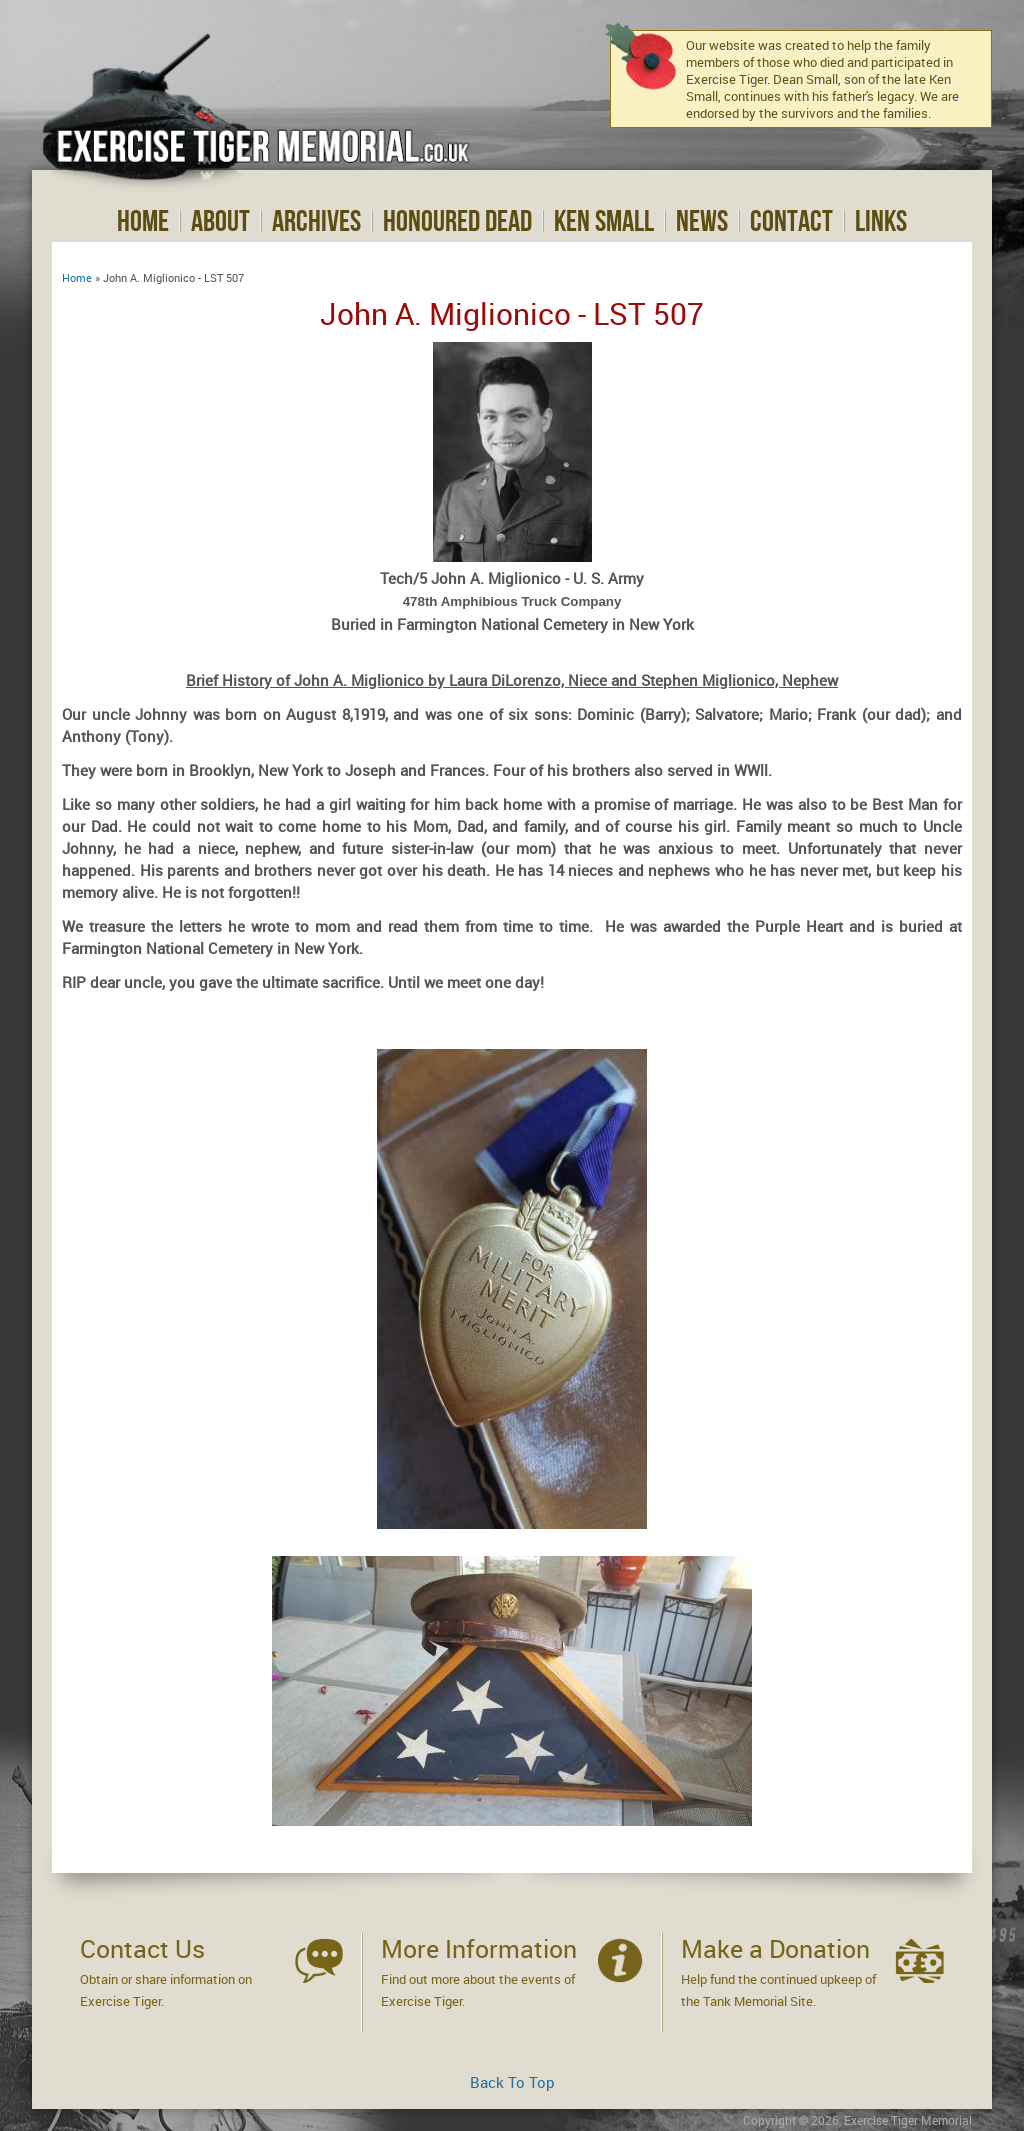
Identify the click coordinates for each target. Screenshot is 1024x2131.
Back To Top (512, 2082)
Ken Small (604, 221)
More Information (479, 1948)
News (702, 221)
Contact (791, 221)
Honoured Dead (457, 221)
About (220, 221)
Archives (316, 221)
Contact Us (142, 1948)
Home (143, 221)
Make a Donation (775, 1948)
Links (881, 221)
